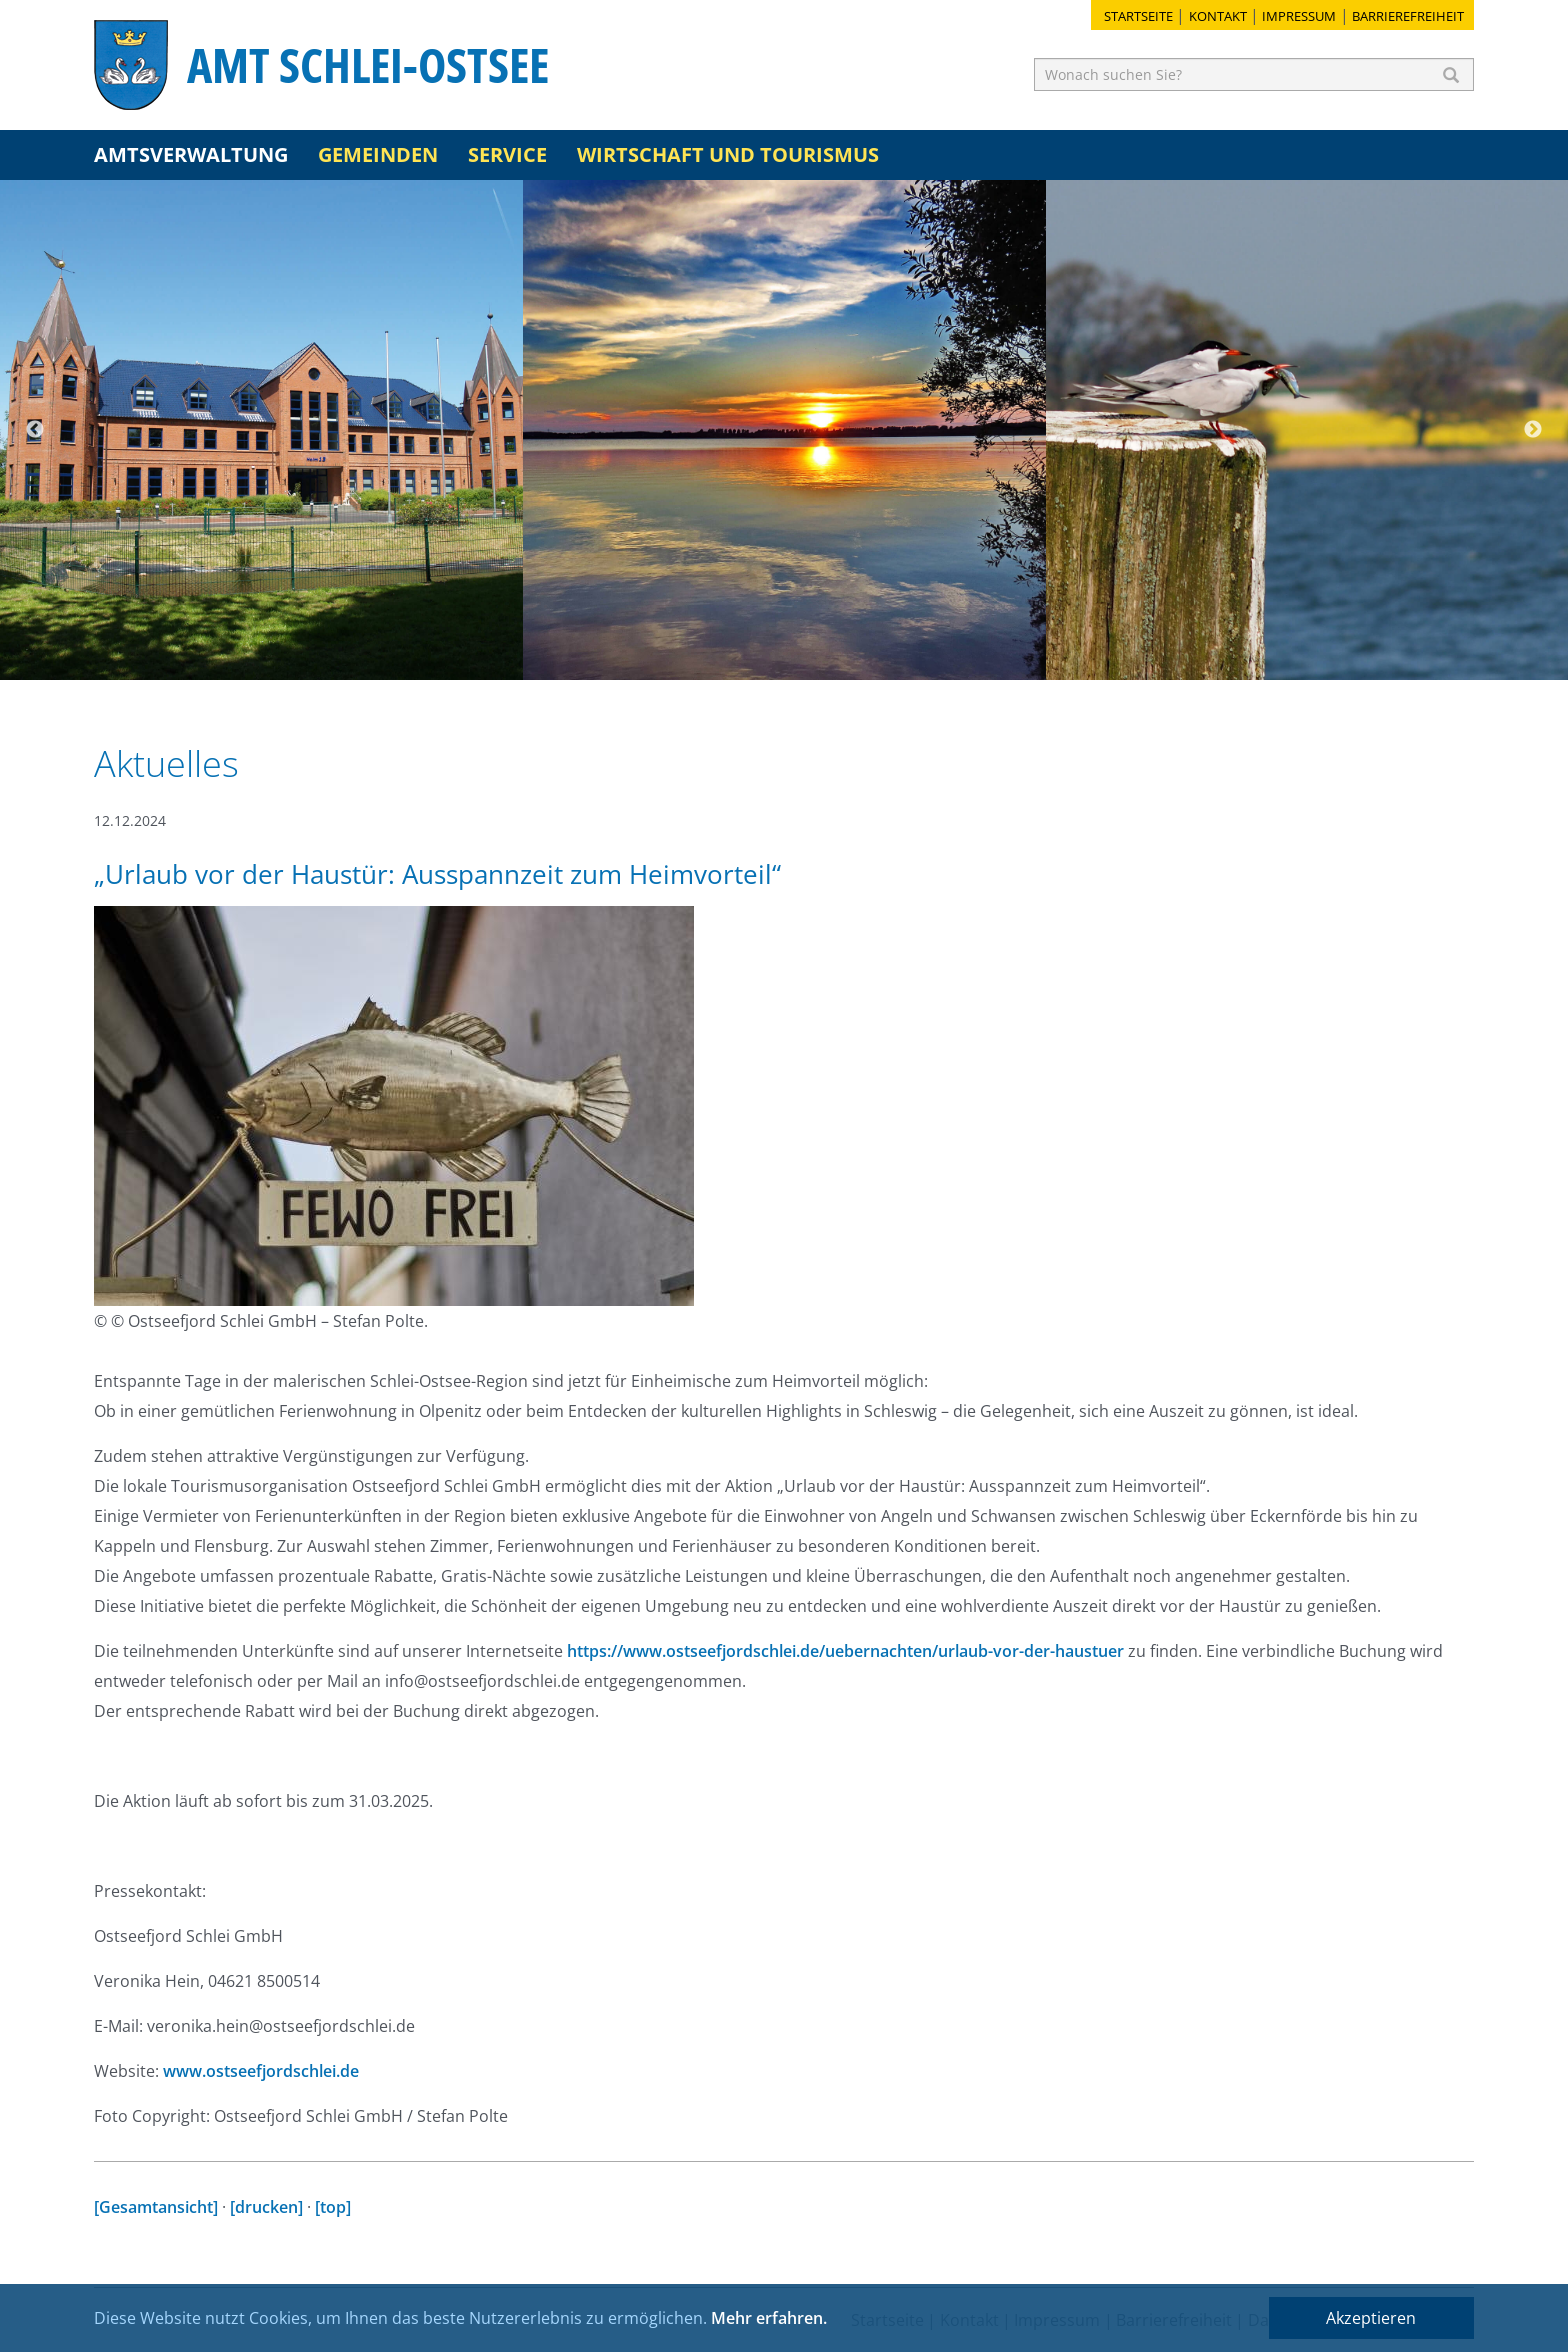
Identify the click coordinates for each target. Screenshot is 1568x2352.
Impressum (1299, 16)
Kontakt (1218, 16)
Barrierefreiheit (1408, 16)
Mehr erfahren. (769, 2318)
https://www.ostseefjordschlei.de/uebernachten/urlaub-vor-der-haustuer (845, 1651)
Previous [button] (35, 430)
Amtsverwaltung (191, 154)
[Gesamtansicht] (156, 2207)
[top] (333, 2207)
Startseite (1138, 16)
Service (507, 154)
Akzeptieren (1371, 2318)
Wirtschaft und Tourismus (728, 154)
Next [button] (1533, 430)
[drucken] (266, 2207)
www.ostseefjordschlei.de (261, 2071)
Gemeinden (378, 154)
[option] (261, 430)
